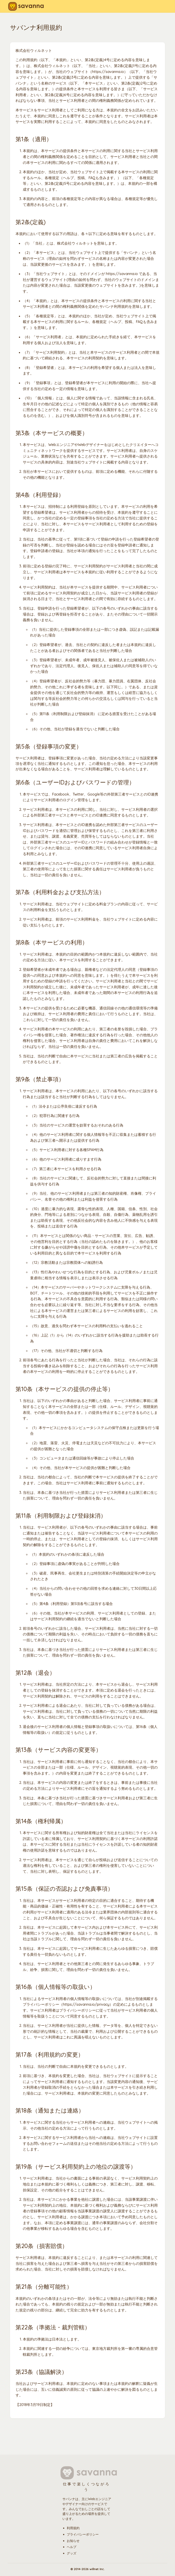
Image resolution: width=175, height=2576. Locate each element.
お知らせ (73, 2541)
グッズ (71, 2553)
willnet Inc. (97, 2569)
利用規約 (73, 2528)
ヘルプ (71, 2547)
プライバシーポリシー (83, 2534)
